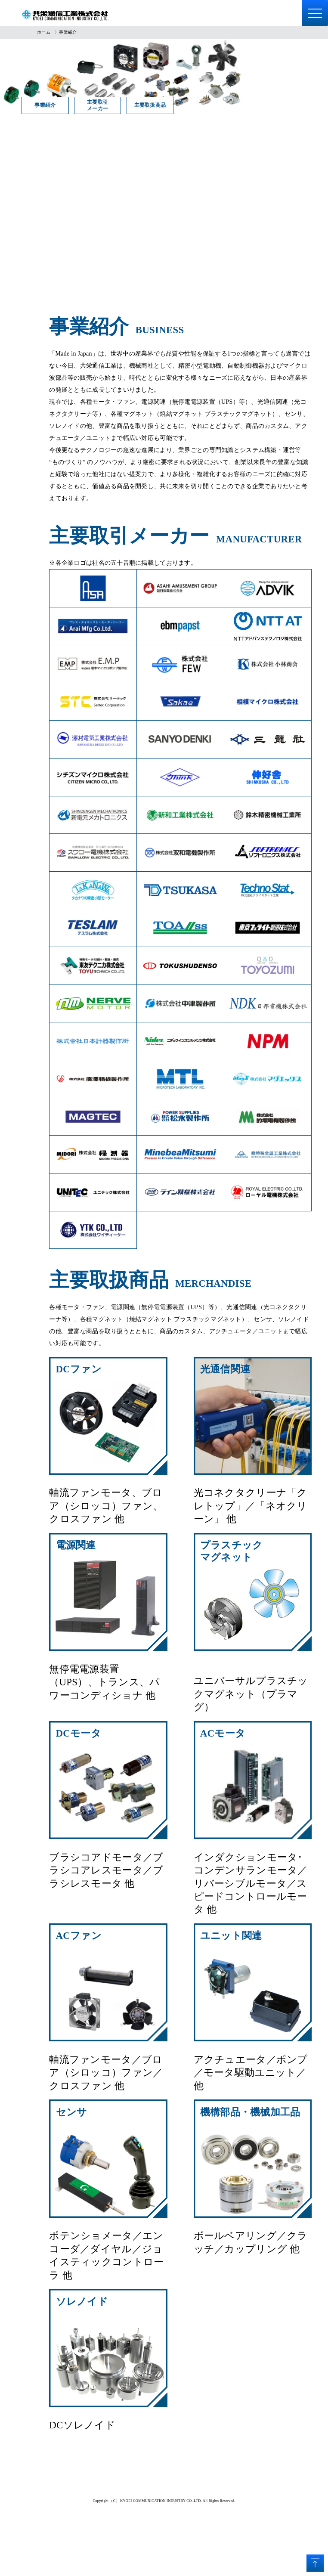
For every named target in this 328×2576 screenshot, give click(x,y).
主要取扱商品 (267, 105)
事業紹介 (70, 105)
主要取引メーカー (169, 105)
